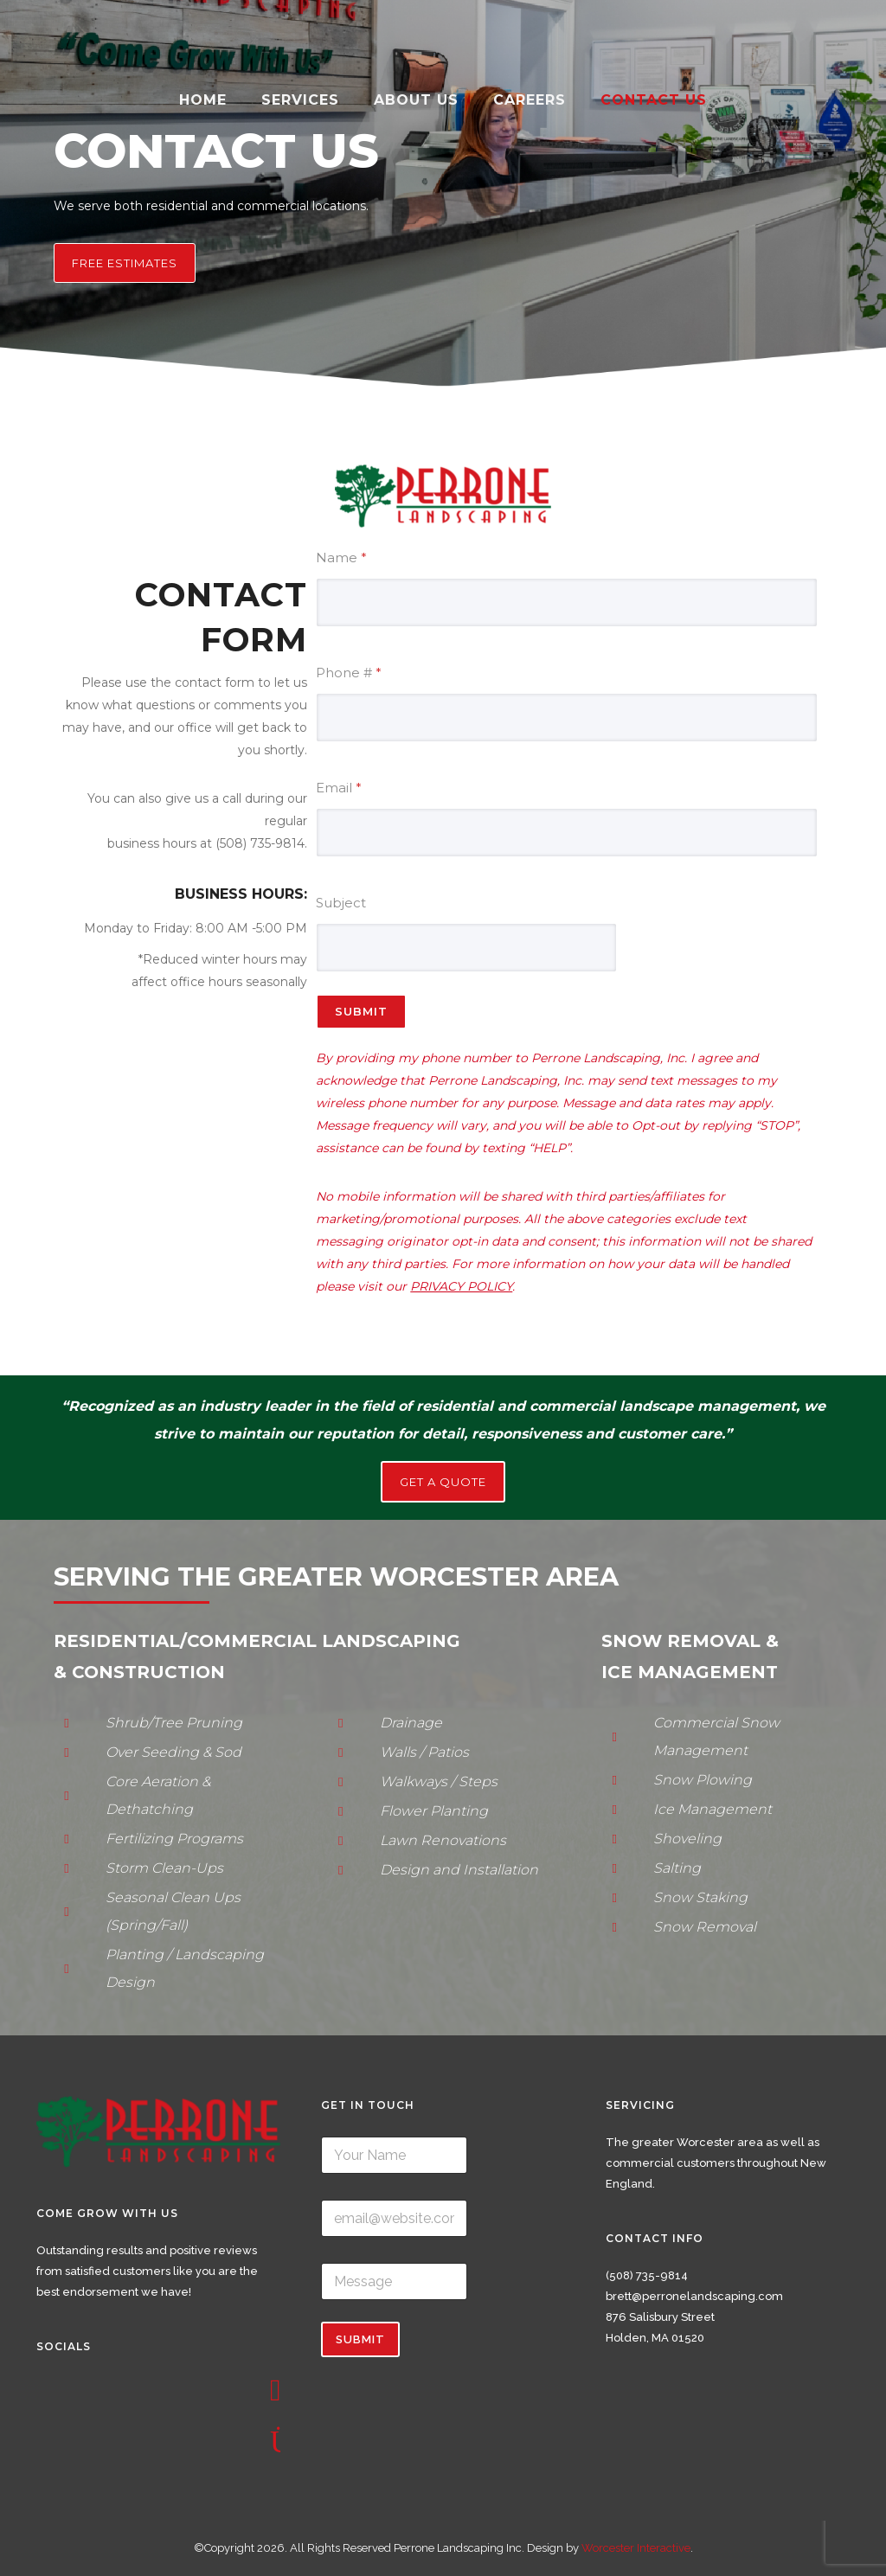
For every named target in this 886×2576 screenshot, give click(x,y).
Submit (361, 1011)
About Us (416, 100)
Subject (341, 902)
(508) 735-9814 (647, 2275)
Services (300, 100)
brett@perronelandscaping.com (694, 2296)
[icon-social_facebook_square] (280, 2391)
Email (339, 787)
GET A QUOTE (443, 1482)
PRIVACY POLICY (461, 1286)
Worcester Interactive (635, 2547)
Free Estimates (124, 263)
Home (203, 100)
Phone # (349, 672)
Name (341, 557)
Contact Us (653, 100)
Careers (529, 100)
